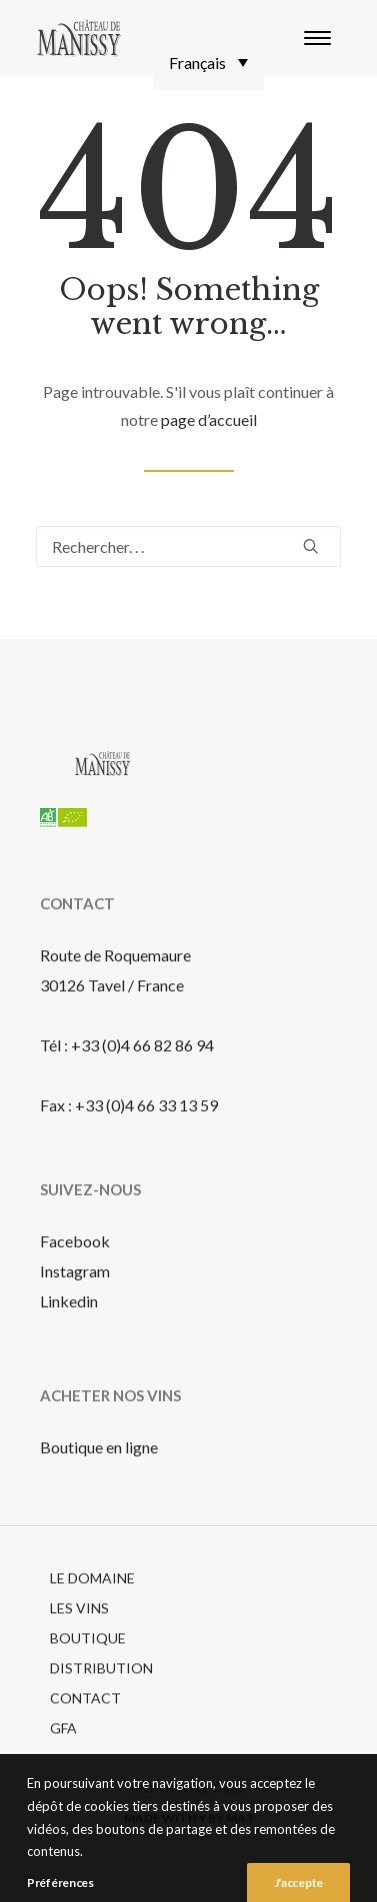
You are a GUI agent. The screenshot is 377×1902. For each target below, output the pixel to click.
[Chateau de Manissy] (79, 38)
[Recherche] (188, 546)
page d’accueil (209, 419)
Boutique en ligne (99, 1468)
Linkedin (69, 1322)
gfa (63, 1749)
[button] (317, 38)
